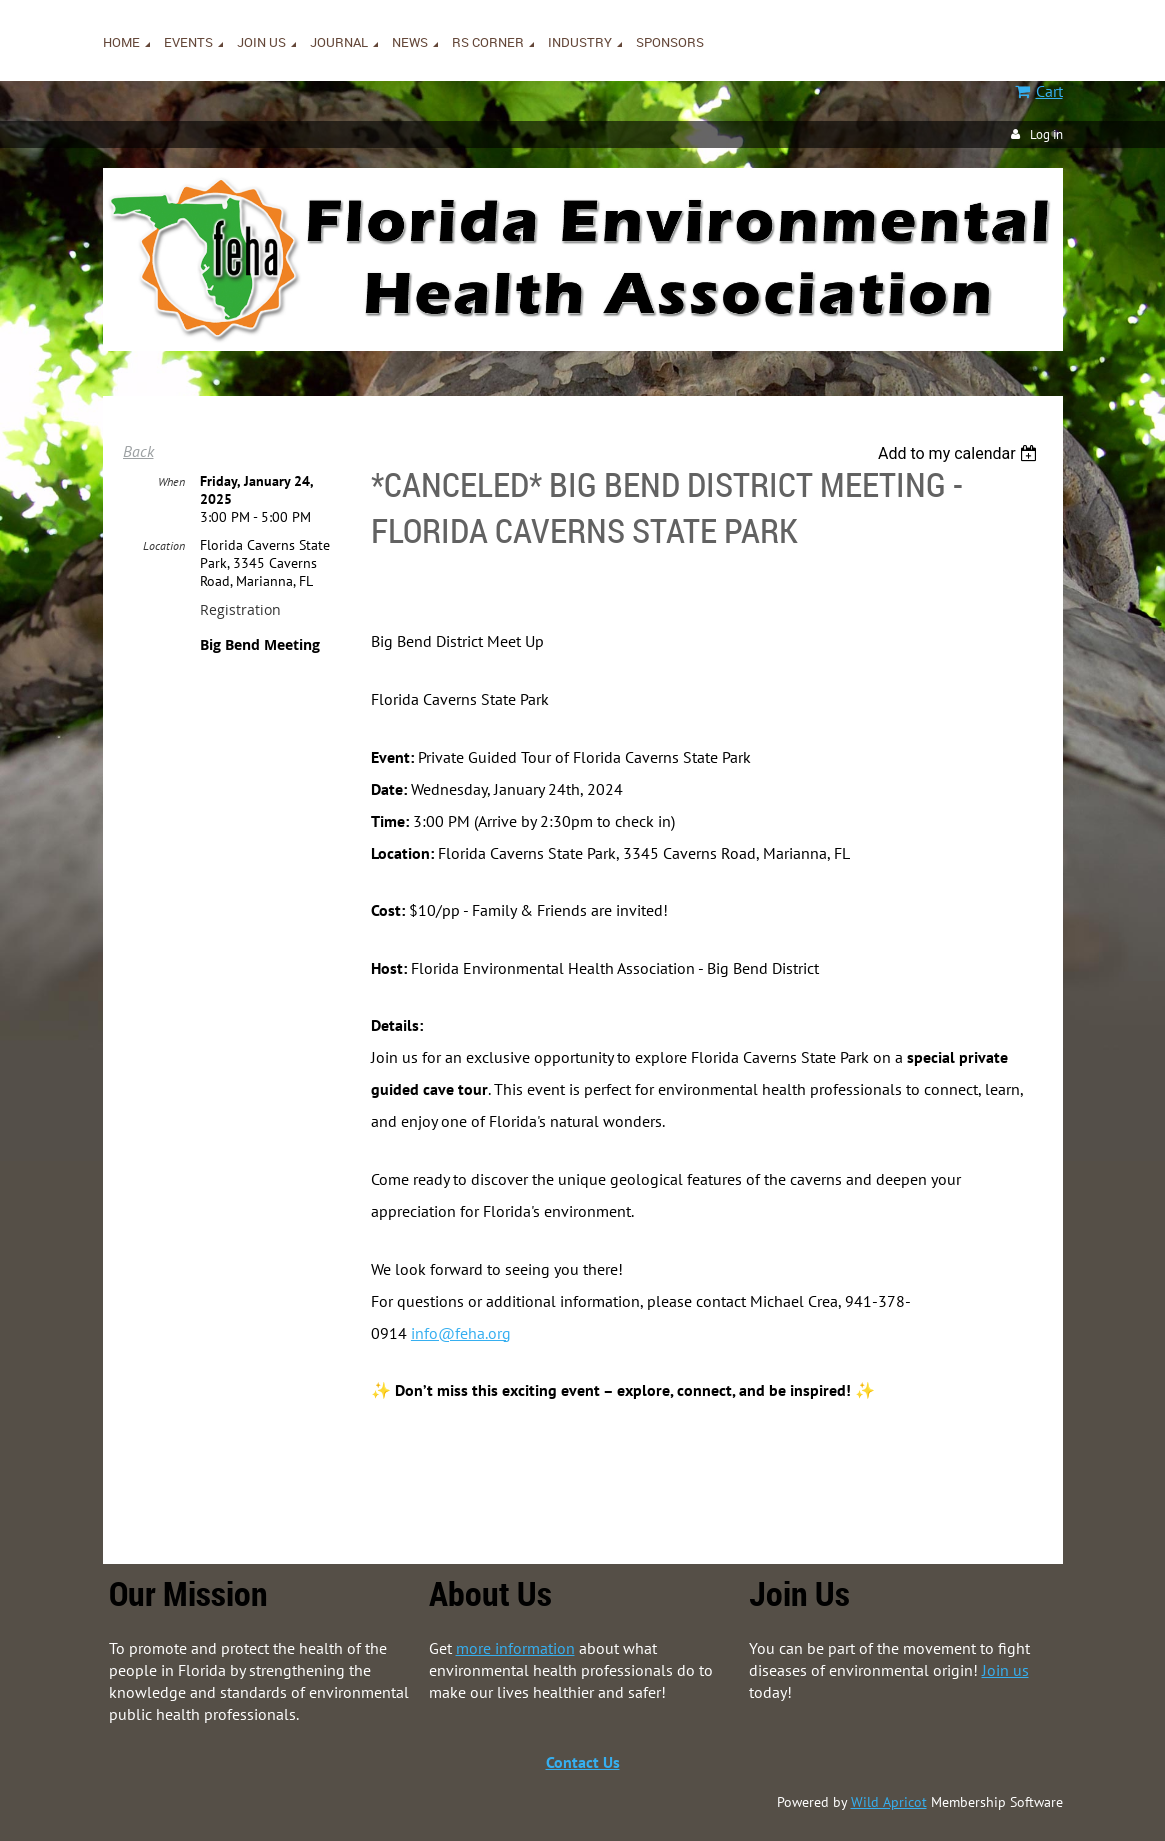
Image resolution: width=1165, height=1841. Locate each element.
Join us (1005, 1670)
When (171, 481)
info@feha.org (461, 1333)
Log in (1046, 134)
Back (138, 451)
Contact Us (583, 1762)
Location (164, 545)
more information (515, 1648)
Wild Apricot (889, 1802)
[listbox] (960, 453)
